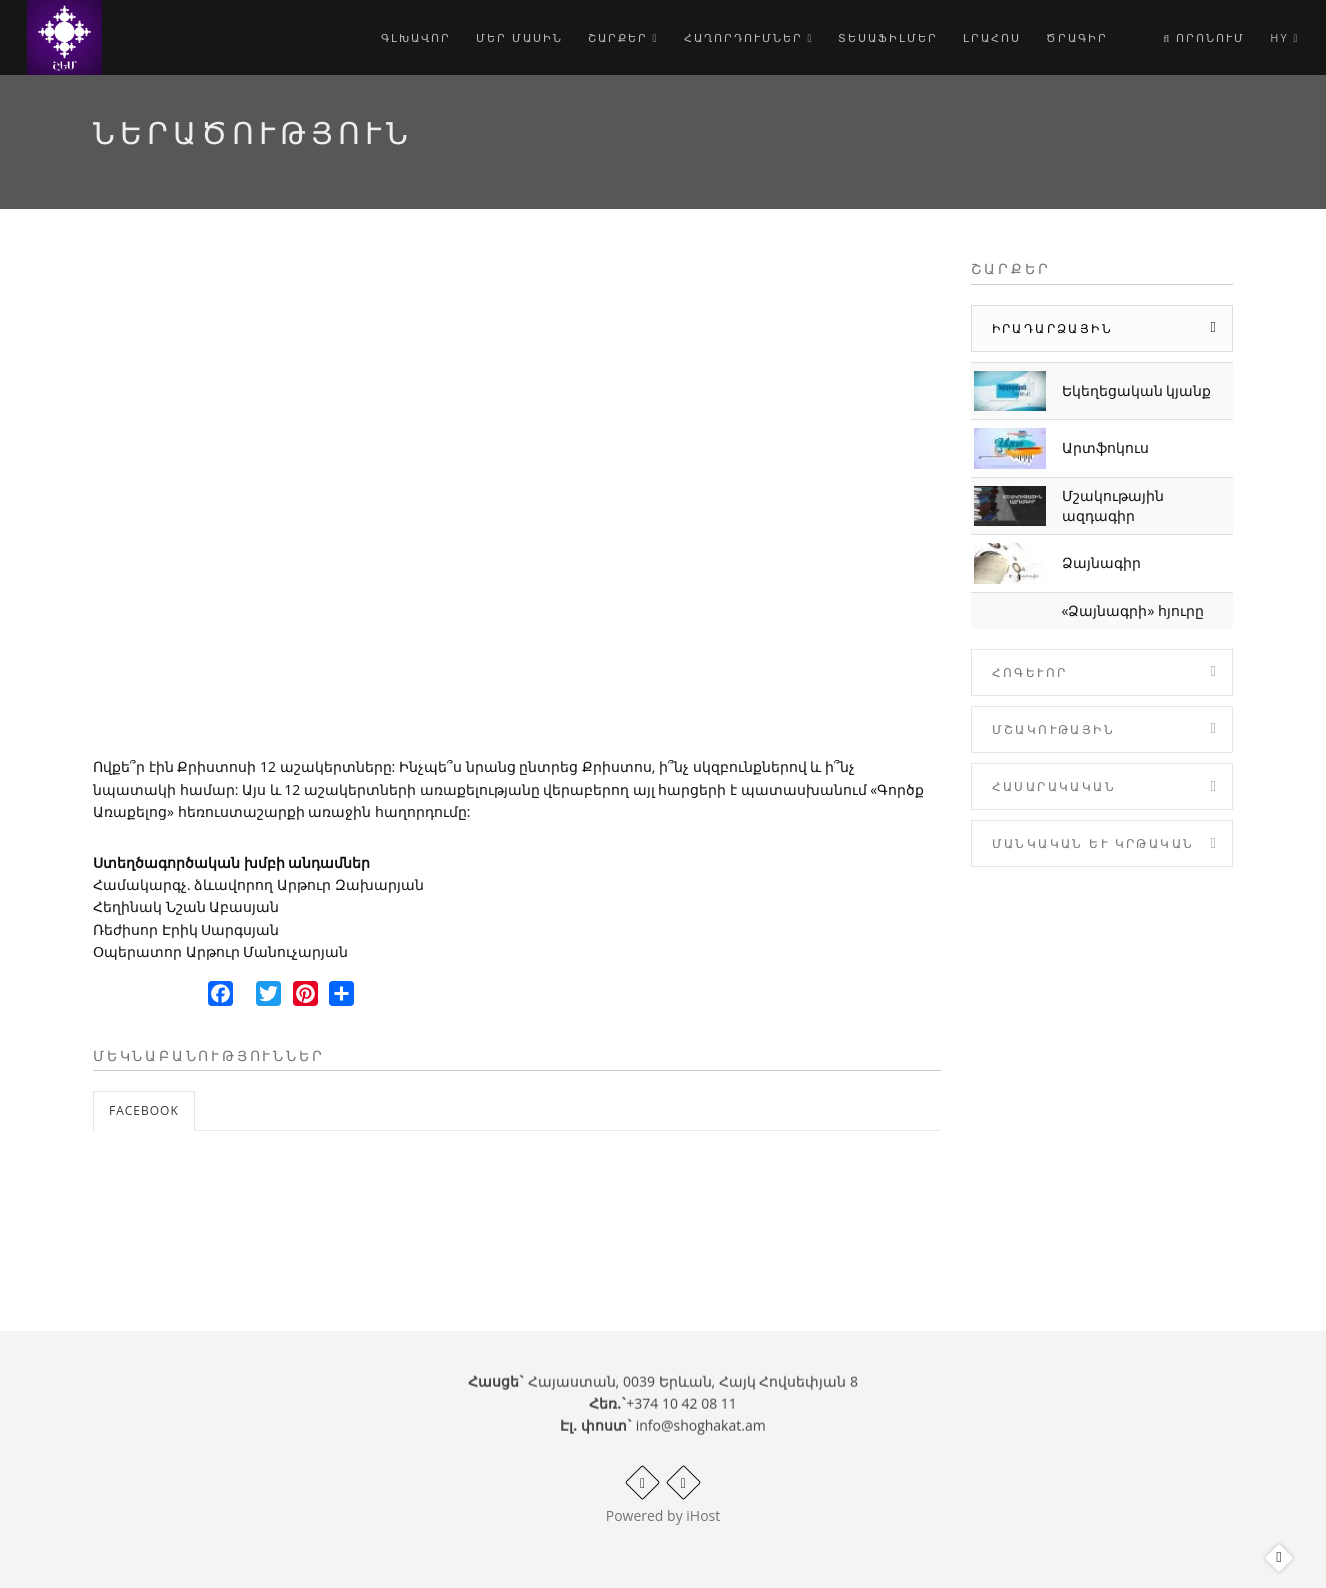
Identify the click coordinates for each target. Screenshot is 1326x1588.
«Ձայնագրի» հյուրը (1133, 610)
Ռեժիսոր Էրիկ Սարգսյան (186, 929)
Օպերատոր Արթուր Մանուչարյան (220, 951)
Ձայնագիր (1101, 562)
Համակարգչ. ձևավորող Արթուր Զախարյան (258, 884)
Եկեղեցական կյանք (1137, 390)
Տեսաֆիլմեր (888, 37)
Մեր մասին (519, 37)
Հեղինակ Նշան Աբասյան (186, 906)
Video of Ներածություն (517, 500)
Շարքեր (623, 37)
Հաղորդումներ (749, 37)
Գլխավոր (416, 37)
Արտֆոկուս (1105, 447)
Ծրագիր (1077, 37)
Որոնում (1204, 37)
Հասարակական (1054, 786)
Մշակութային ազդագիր (1113, 505)
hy (1284, 37)
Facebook (144, 1110)
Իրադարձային (1052, 328)
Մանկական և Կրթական (1093, 843)
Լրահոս (992, 37)
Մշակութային (1053, 729)
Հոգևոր (1030, 672)
